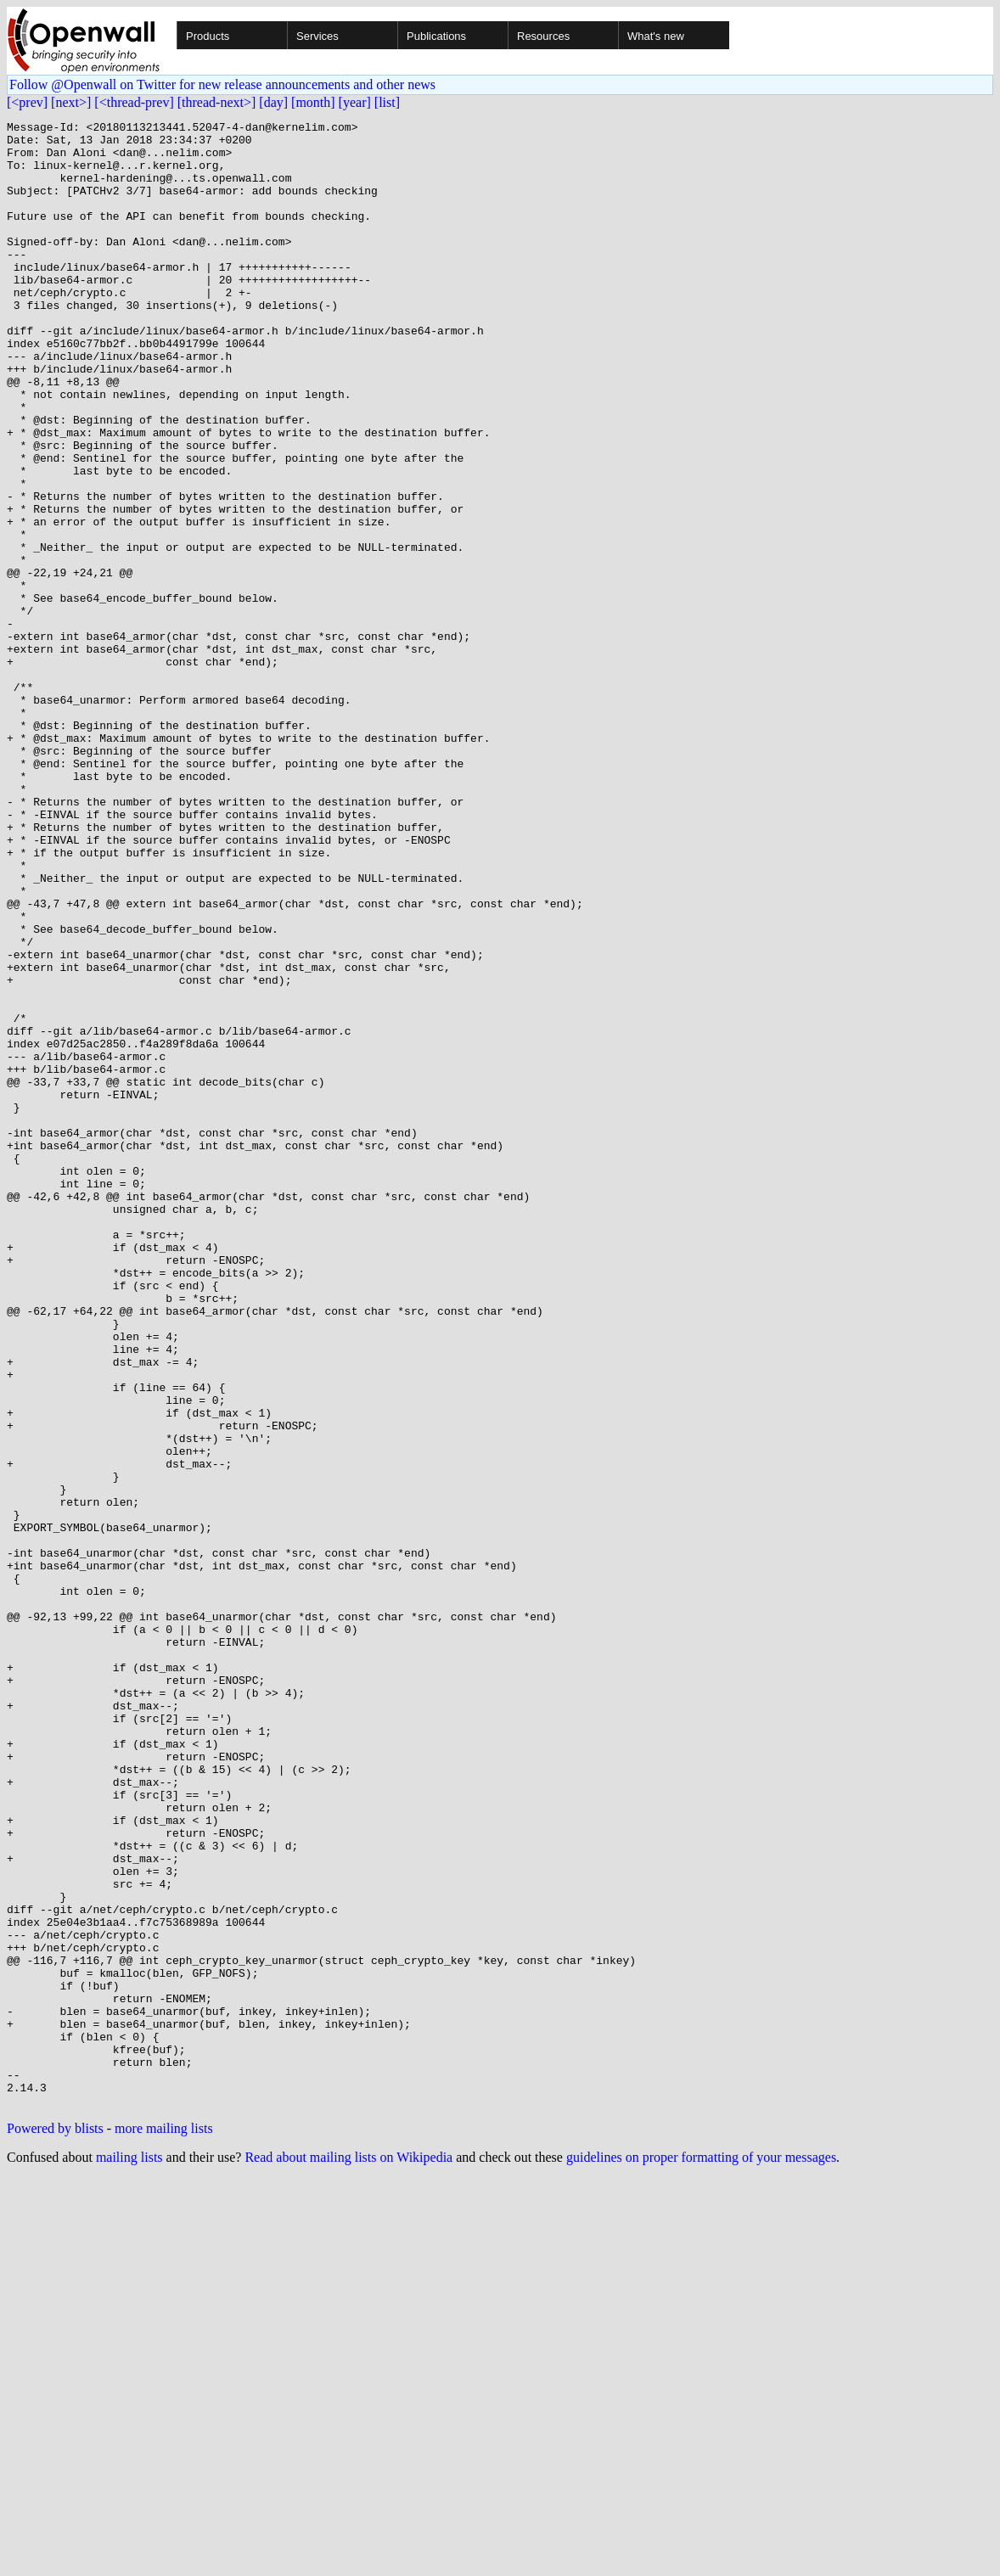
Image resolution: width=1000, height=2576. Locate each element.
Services (317, 36)
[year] (355, 102)
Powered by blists (55, 2525)
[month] (313, 102)
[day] (273, 102)
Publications (436, 36)
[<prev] (27, 102)
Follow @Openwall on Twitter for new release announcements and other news (222, 84)
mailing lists (129, 2554)
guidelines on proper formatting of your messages (701, 2554)
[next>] (71, 102)
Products (207, 36)
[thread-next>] (216, 102)
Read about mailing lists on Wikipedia (348, 2554)
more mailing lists (164, 2525)
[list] (387, 102)
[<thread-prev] (133, 102)
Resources (543, 36)
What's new (655, 36)
